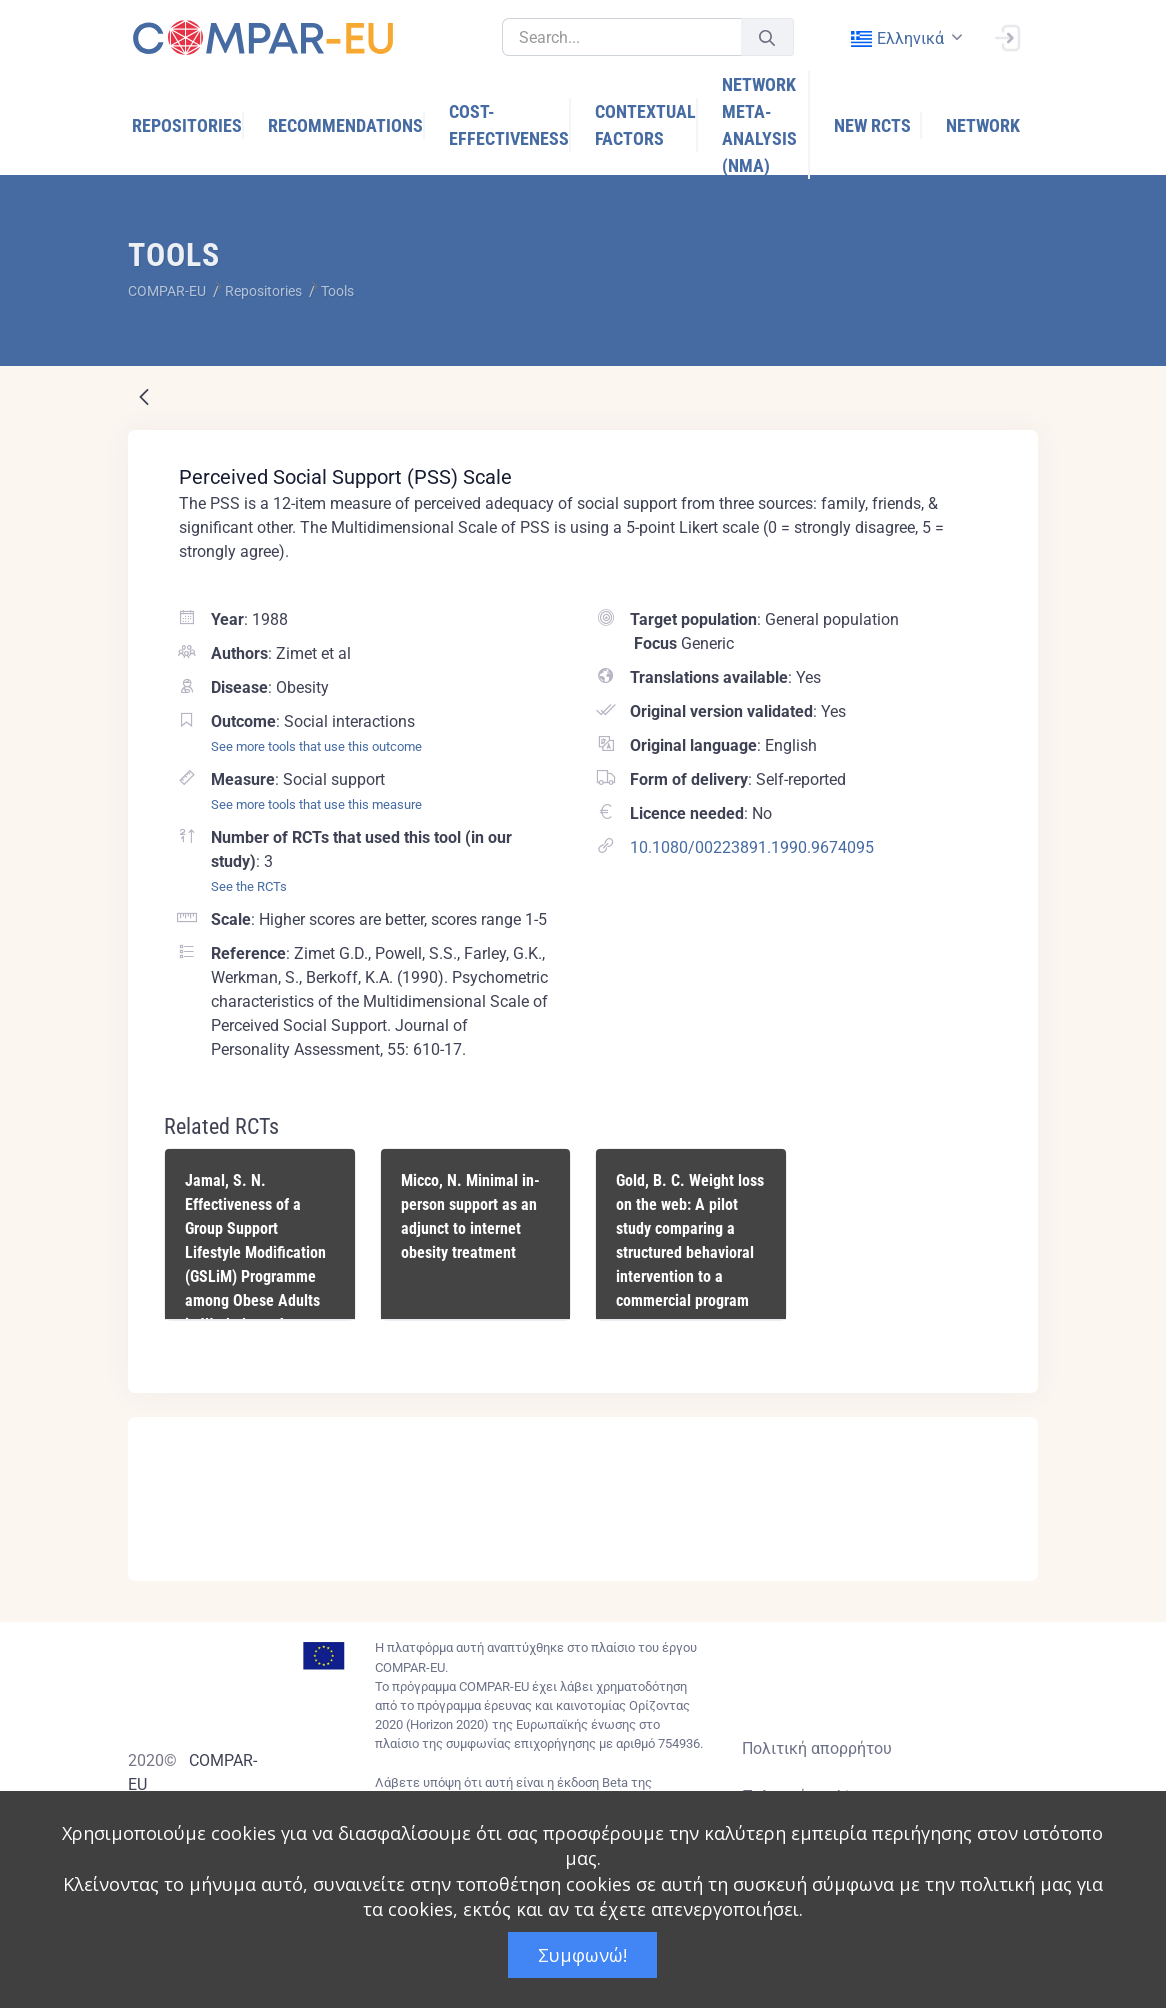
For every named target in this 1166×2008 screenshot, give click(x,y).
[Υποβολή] (767, 37)
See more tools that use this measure (316, 804)
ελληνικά (896, 38)
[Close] (1009, 1434)
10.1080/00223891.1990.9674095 (752, 847)
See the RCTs (249, 886)
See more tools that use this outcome (316, 746)
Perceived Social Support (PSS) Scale (345, 477)
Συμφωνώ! (582, 1955)
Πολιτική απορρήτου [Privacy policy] (817, 1748)
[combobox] (904, 38)
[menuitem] (188, 125)
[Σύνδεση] (1007, 36)
